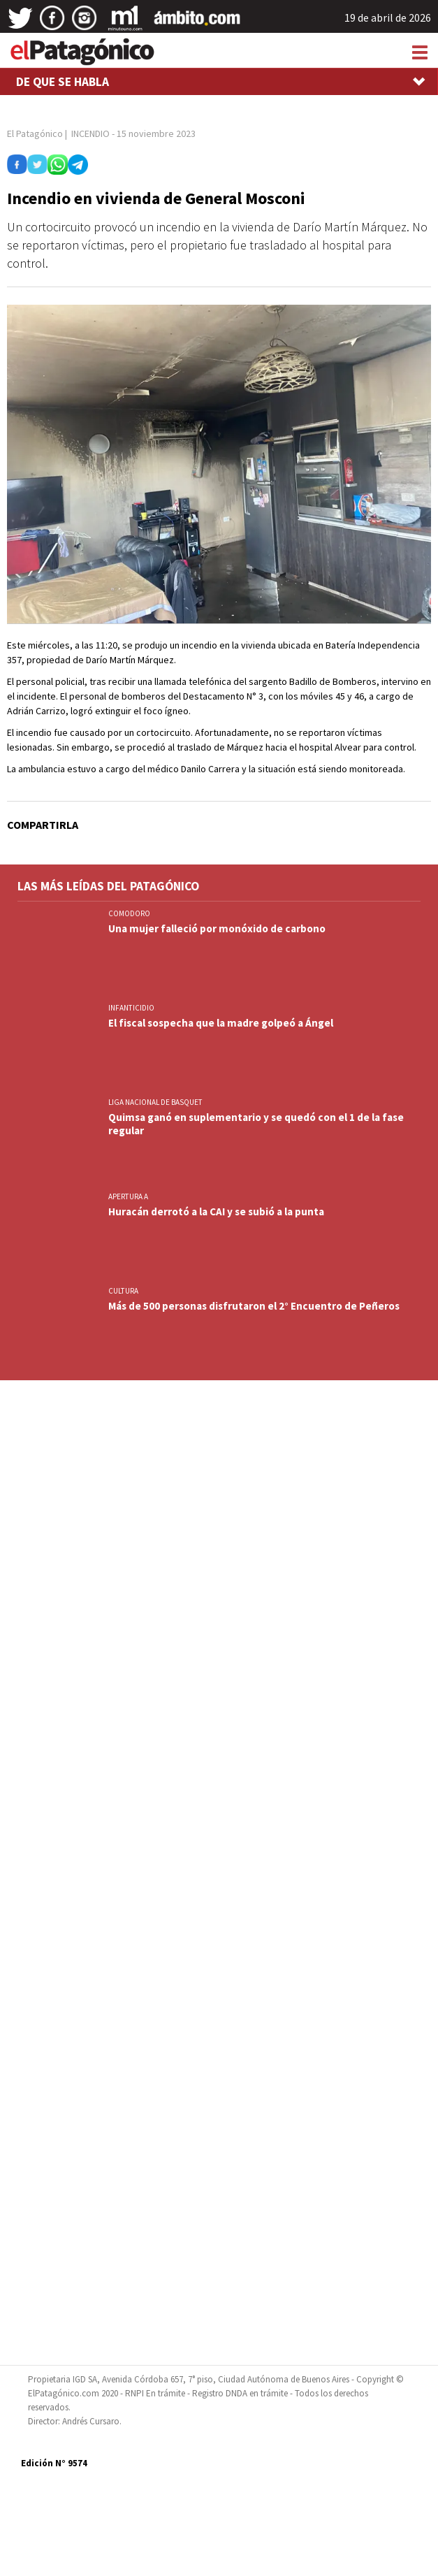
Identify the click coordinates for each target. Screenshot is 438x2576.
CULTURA (123, 1291)
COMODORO (129, 913)
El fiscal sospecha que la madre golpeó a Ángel (220, 1022)
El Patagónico (35, 133)
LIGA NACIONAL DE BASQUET (155, 1102)
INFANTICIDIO (131, 1008)
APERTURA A (128, 1196)
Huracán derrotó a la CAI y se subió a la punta (216, 1211)
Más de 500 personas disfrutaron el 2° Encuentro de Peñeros (254, 1305)
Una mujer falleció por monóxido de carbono (217, 928)
